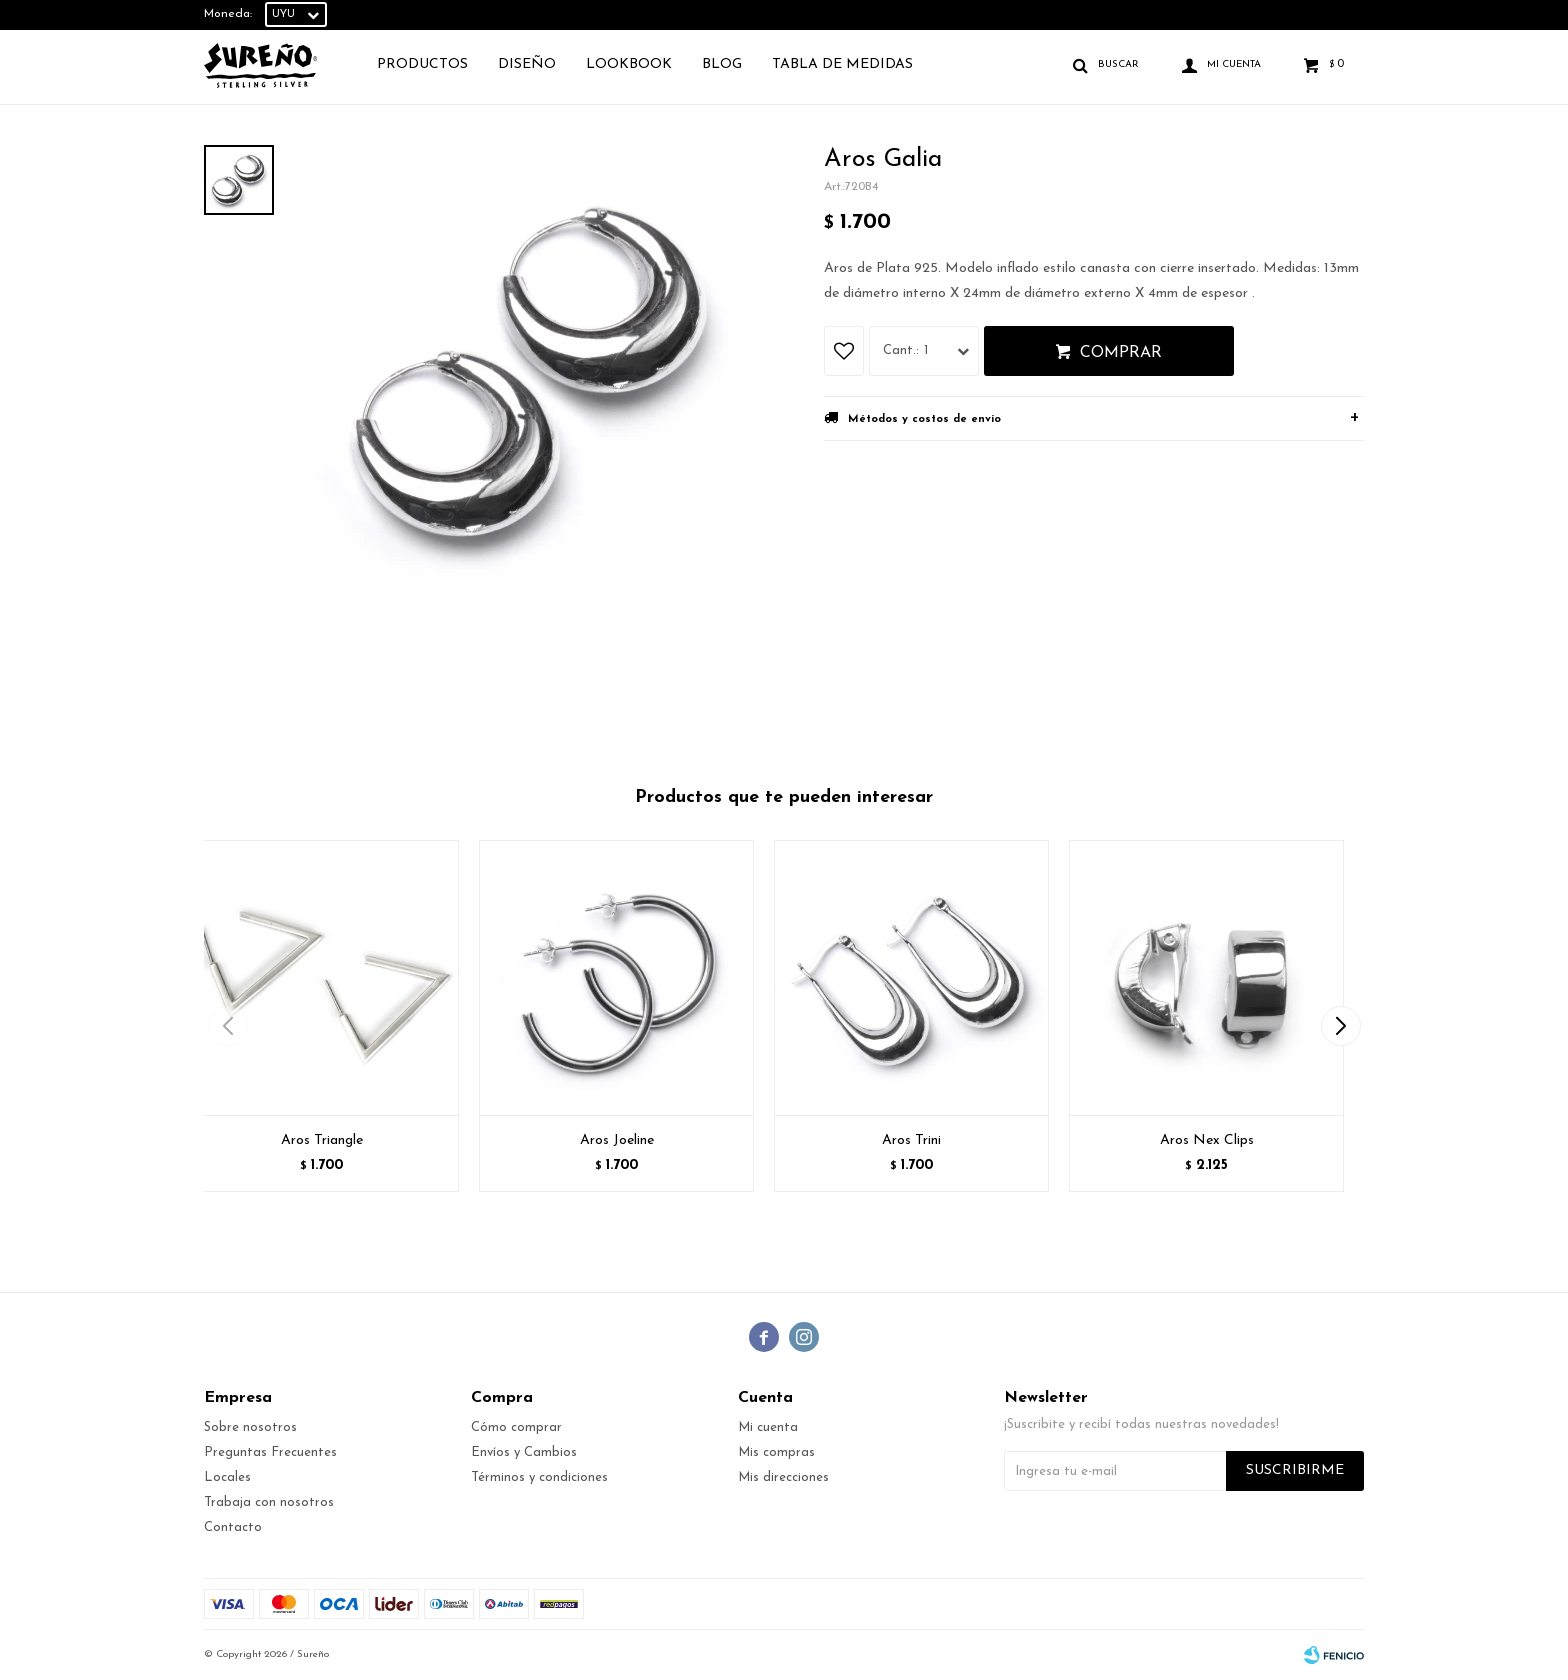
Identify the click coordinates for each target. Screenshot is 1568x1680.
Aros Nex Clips (1207, 1140)
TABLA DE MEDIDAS (842, 64)
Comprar (1121, 353)
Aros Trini (911, 1140)
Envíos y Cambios (524, 1452)
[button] (1340, 1026)
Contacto (233, 1527)
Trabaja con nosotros (269, 1502)
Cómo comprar (516, 1427)
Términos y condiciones (539, 1477)
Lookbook (629, 64)
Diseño (527, 64)
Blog (722, 64)
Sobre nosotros (250, 1427)
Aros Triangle (322, 1140)
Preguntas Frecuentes (270, 1452)
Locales (227, 1477)
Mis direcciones (783, 1477)
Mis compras (776, 1452)
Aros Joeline (617, 1140)
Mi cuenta (768, 1427)
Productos (422, 64)
